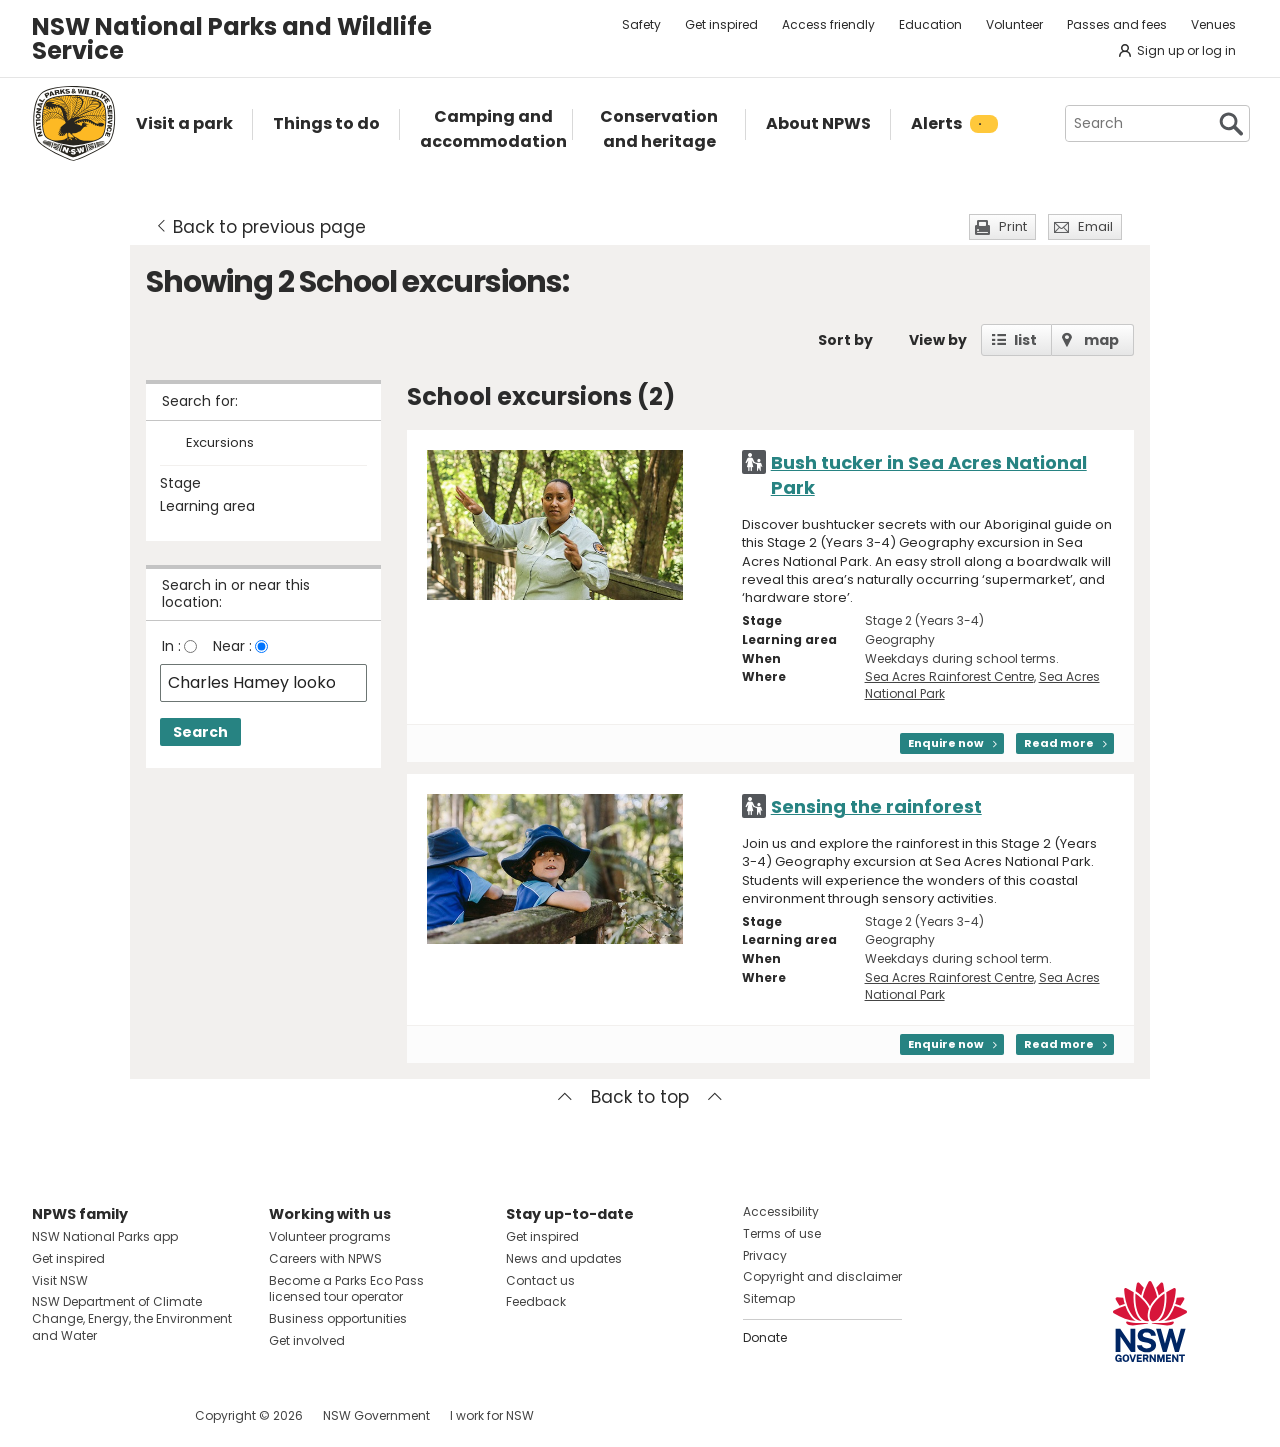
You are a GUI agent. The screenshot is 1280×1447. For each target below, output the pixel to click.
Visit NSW (60, 1280)
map (1101, 340)
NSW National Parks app (105, 1236)
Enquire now (946, 743)
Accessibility (781, 1211)
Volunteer (1014, 24)
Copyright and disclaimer (822, 1276)
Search (200, 732)
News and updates (564, 1258)
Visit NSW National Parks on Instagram (93, 1415)
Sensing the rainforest (876, 806)
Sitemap (769, 1298)
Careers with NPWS (325, 1258)
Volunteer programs (330, 1236)
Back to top (640, 1097)
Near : (232, 646)
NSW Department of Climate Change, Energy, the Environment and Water (132, 1318)
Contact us (540, 1280)
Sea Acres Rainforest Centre (949, 676)
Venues (1213, 24)
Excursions (220, 443)
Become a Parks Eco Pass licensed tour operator (346, 1289)
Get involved (307, 1340)
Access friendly (828, 24)
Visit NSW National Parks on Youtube (136, 1415)
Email (1095, 226)
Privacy (765, 1255)
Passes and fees (1117, 24)
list (1025, 340)
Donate (765, 1337)
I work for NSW (492, 1415)
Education (930, 24)
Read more (1059, 743)
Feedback (536, 1301)
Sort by (845, 340)
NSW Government (376, 1415)
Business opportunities (338, 1318)
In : (171, 646)
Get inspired (721, 24)
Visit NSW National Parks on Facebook (50, 1415)
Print (1013, 226)
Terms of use (782, 1233)
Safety (641, 24)
